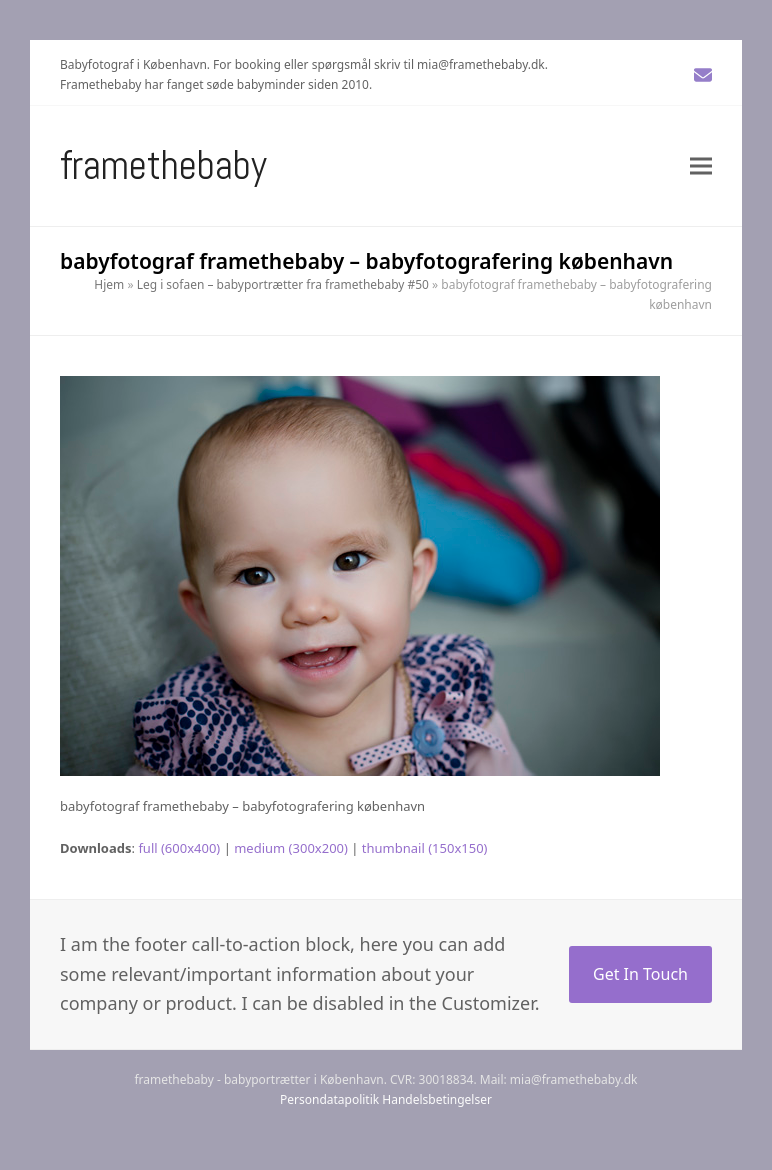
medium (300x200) (291, 848)
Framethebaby (163, 165)
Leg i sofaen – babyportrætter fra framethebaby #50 (283, 284)
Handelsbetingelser (437, 1099)
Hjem (109, 284)
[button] (701, 165)
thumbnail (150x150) (425, 848)
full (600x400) (179, 848)
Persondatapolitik (329, 1099)
